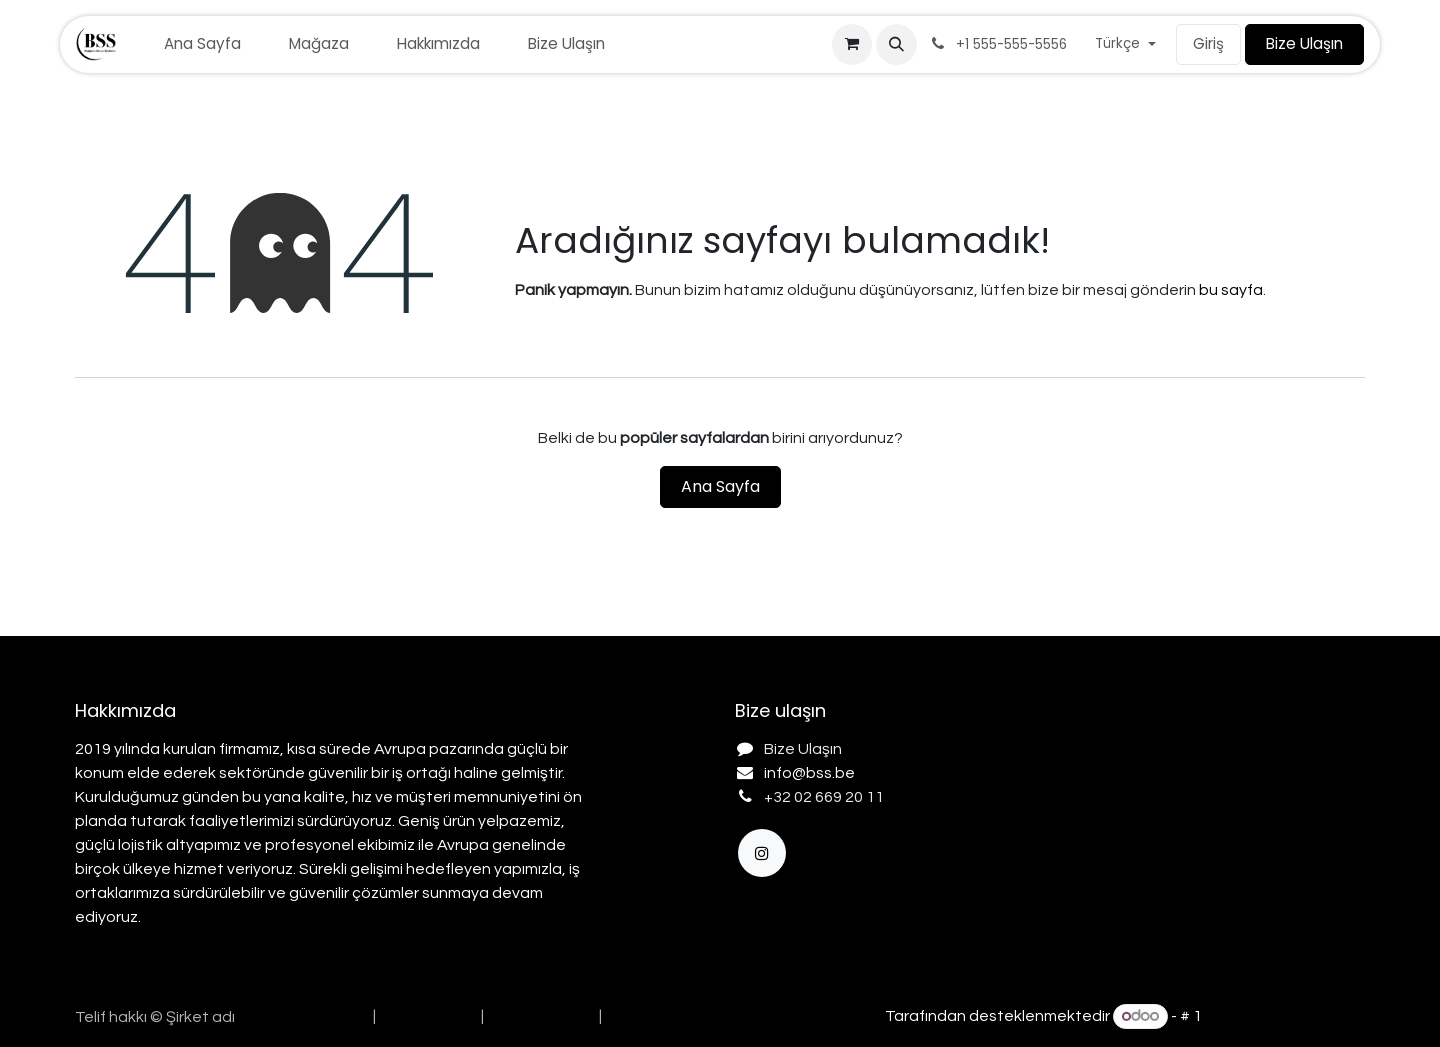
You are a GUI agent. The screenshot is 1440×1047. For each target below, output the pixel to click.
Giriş (1208, 43)
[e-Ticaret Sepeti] (852, 44)
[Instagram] (762, 853)
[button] (896, 44)
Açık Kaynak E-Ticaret (1285, 1016)
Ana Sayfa (720, 486)
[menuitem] (202, 44)
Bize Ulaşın (1304, 43)
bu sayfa (1231, 290)
